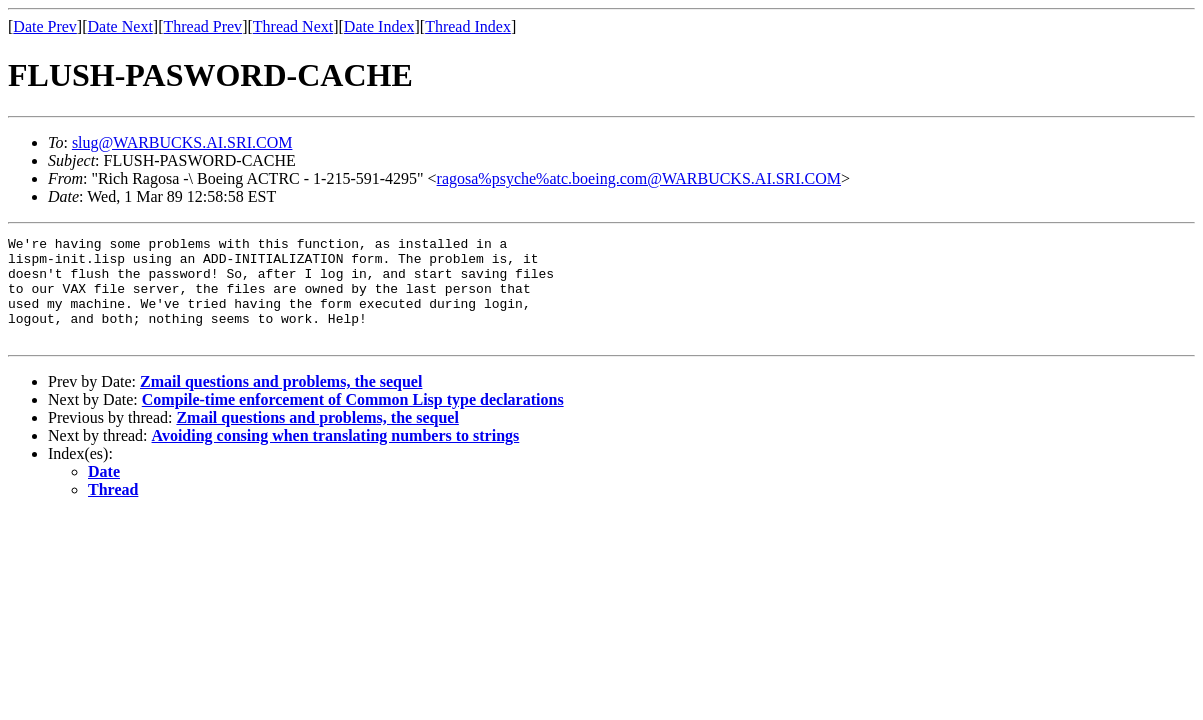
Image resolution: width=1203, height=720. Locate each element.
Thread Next (293, 26)
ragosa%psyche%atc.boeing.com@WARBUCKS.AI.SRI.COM (639, 178)
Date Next (120, 26)
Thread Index (468, 26)
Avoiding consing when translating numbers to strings (336, 456)
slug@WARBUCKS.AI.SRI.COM (182, 142)
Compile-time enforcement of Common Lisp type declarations (353, 420)
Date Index (379, 26)
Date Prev (45, 26)
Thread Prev (202, 26)
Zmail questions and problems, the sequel (281, 402)
